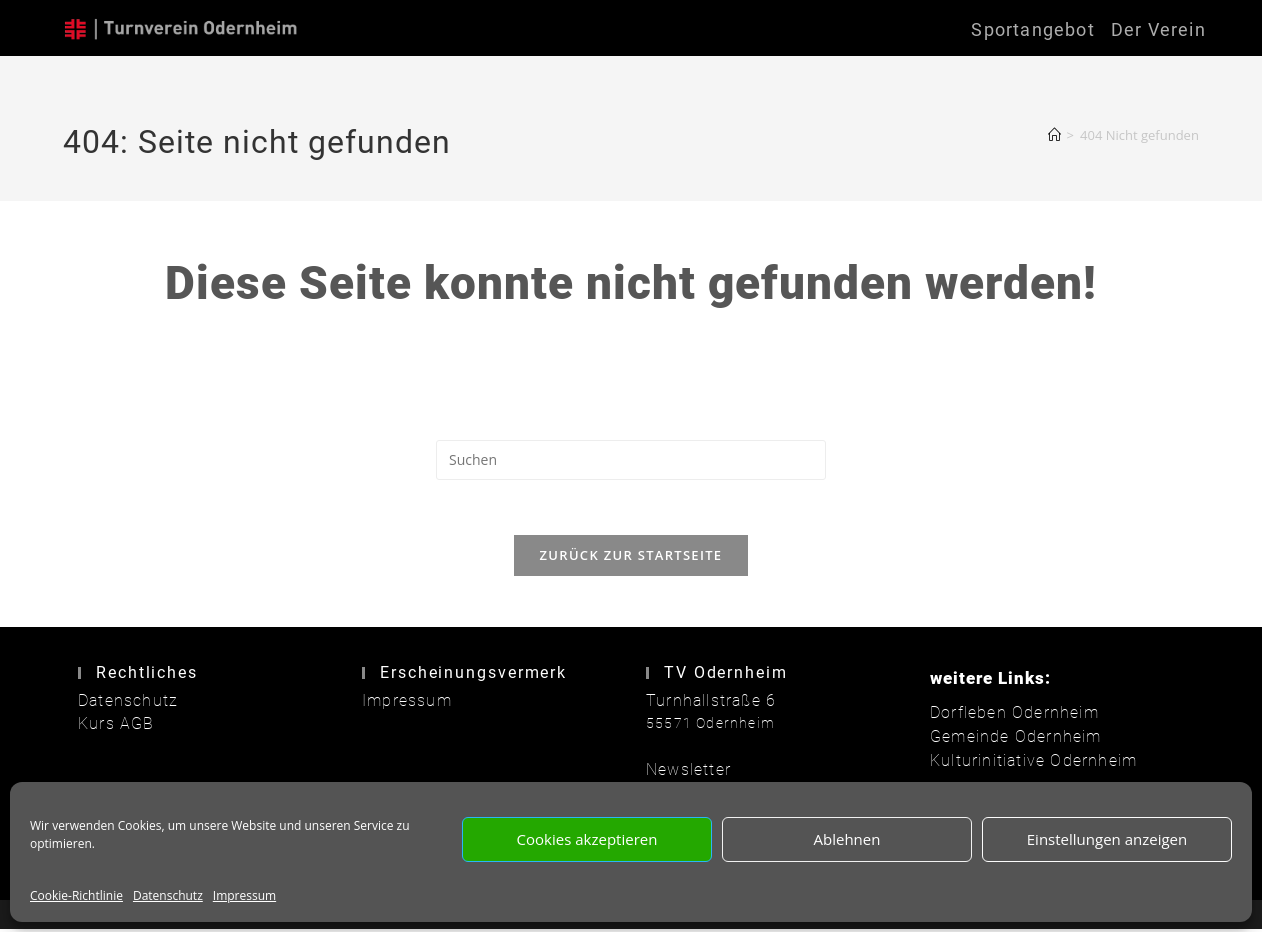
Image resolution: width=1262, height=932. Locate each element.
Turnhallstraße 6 (704, 705)
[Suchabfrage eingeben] (631, 460)
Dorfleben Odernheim (1006, 718)
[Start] (1054, 135)
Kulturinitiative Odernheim (1024, 763)
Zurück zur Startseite (631, 561)
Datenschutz (168, 895)
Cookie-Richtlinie (76, 895)
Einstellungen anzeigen (1107, 839)
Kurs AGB (112, 728)
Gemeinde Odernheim (1008, 741)
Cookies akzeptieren (587, 839)
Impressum (244, 895)
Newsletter (684, 774)
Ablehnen (847, 839)
